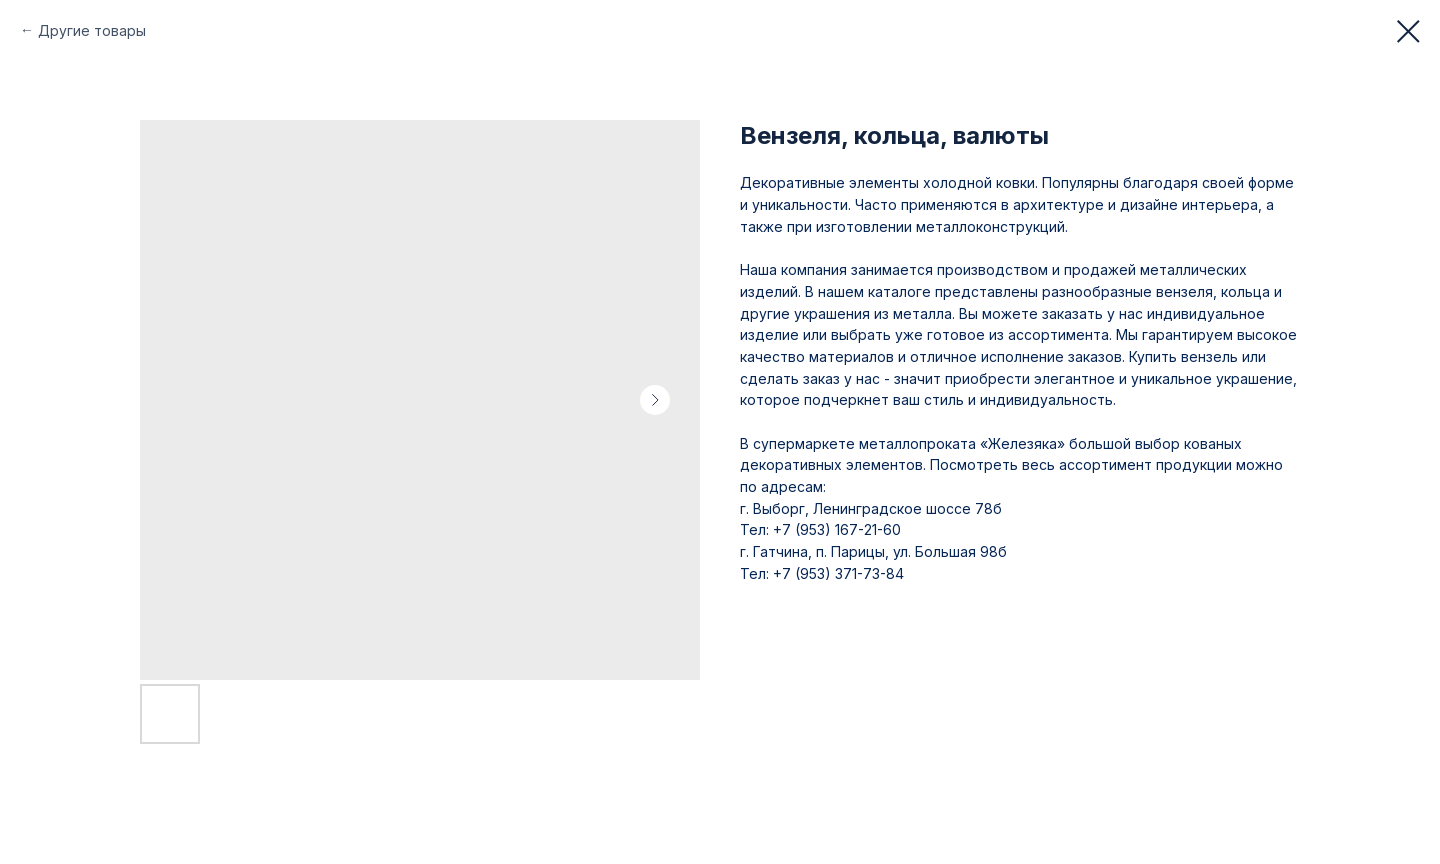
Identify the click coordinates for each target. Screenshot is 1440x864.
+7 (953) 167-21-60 (837, 529)
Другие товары (92, 30)
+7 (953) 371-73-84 (836, 573)
